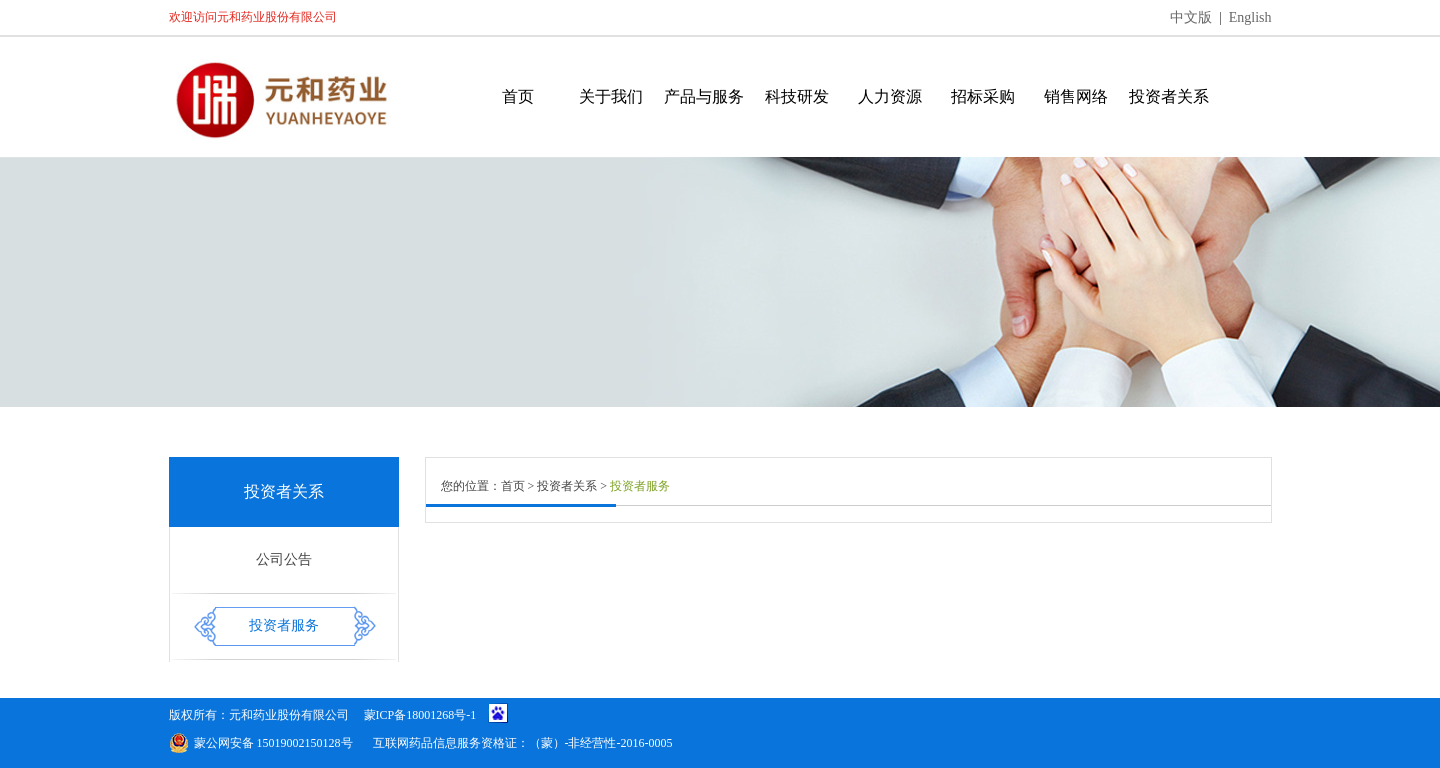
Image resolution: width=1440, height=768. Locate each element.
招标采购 (983, 96)
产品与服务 (704, 96)
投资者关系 (1169, 96)
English (1250, 17)
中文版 (1191, 17)
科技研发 (797, 96)
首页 (518, 96)
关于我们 (611, 96)
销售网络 (1076, 96)
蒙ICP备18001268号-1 (420, 715)
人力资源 (890, 96)
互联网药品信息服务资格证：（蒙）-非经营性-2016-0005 (523, 743)
